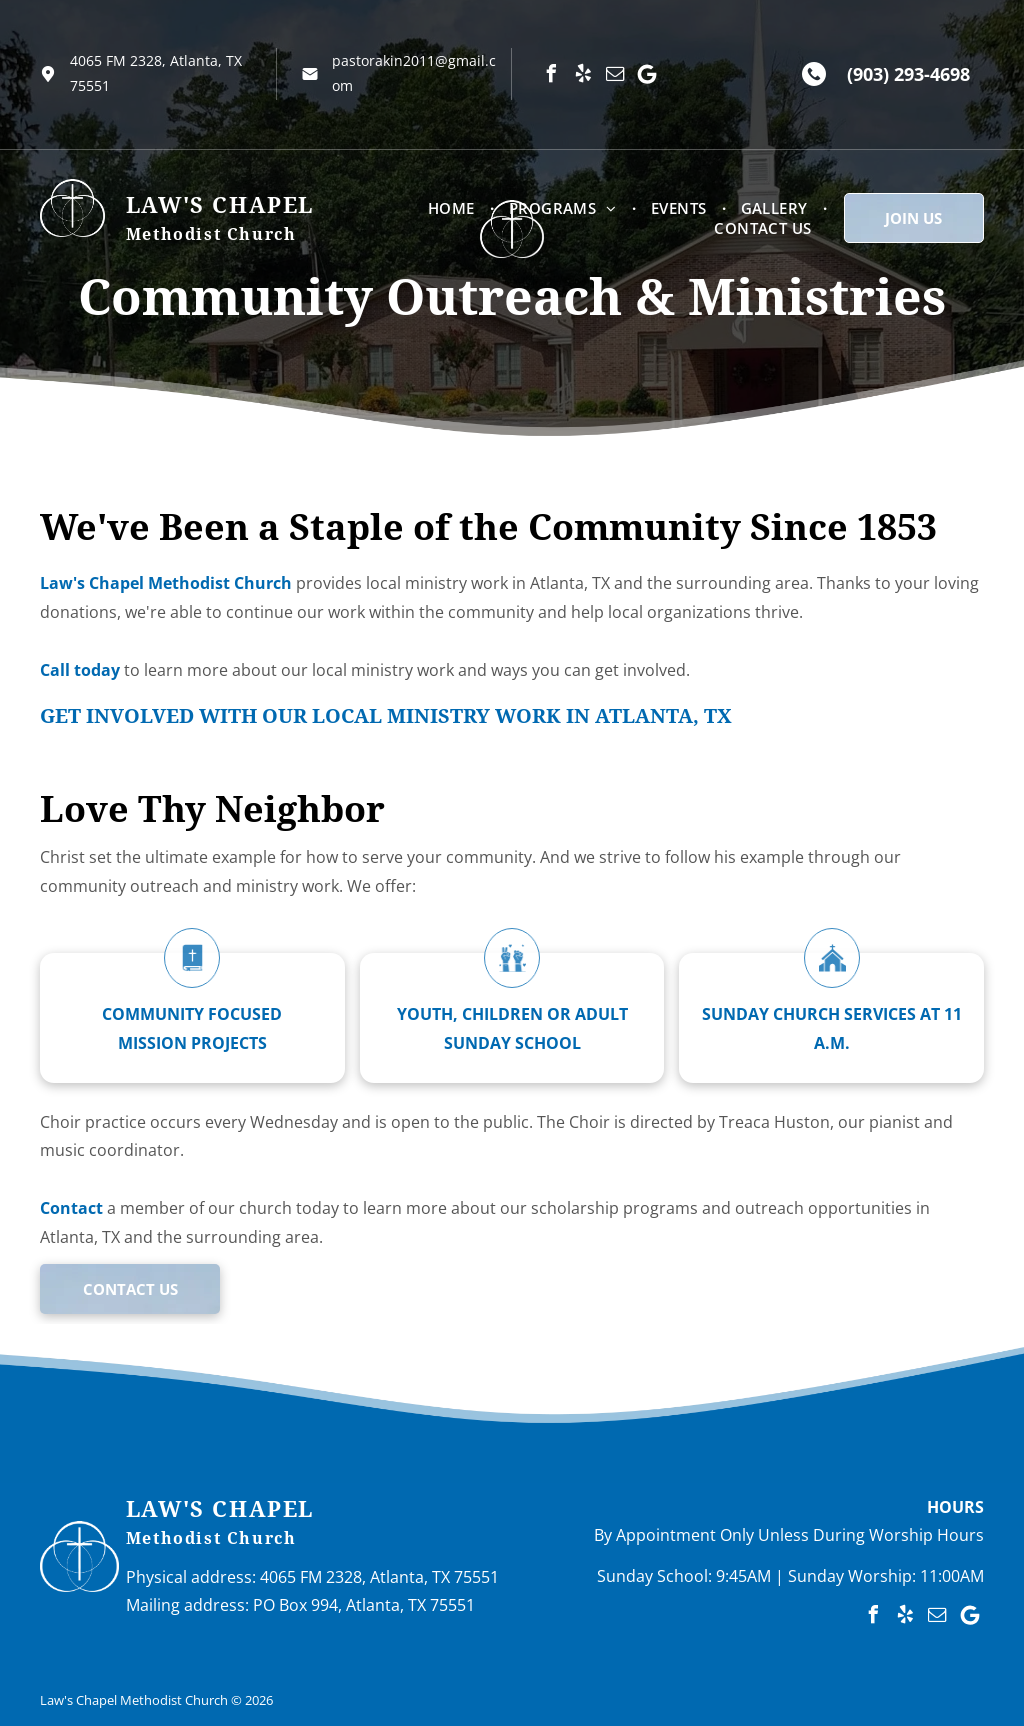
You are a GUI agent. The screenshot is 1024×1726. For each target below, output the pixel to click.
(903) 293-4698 (908, 74)
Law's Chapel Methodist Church (166, 583)
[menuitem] (453, 208)
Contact (71, 1208)
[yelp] (583, 74)
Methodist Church (211, 1538)
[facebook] (551, 74)
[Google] (647, 74)
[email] (615, 74)
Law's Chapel (220, 1509)
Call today (80, 670)
